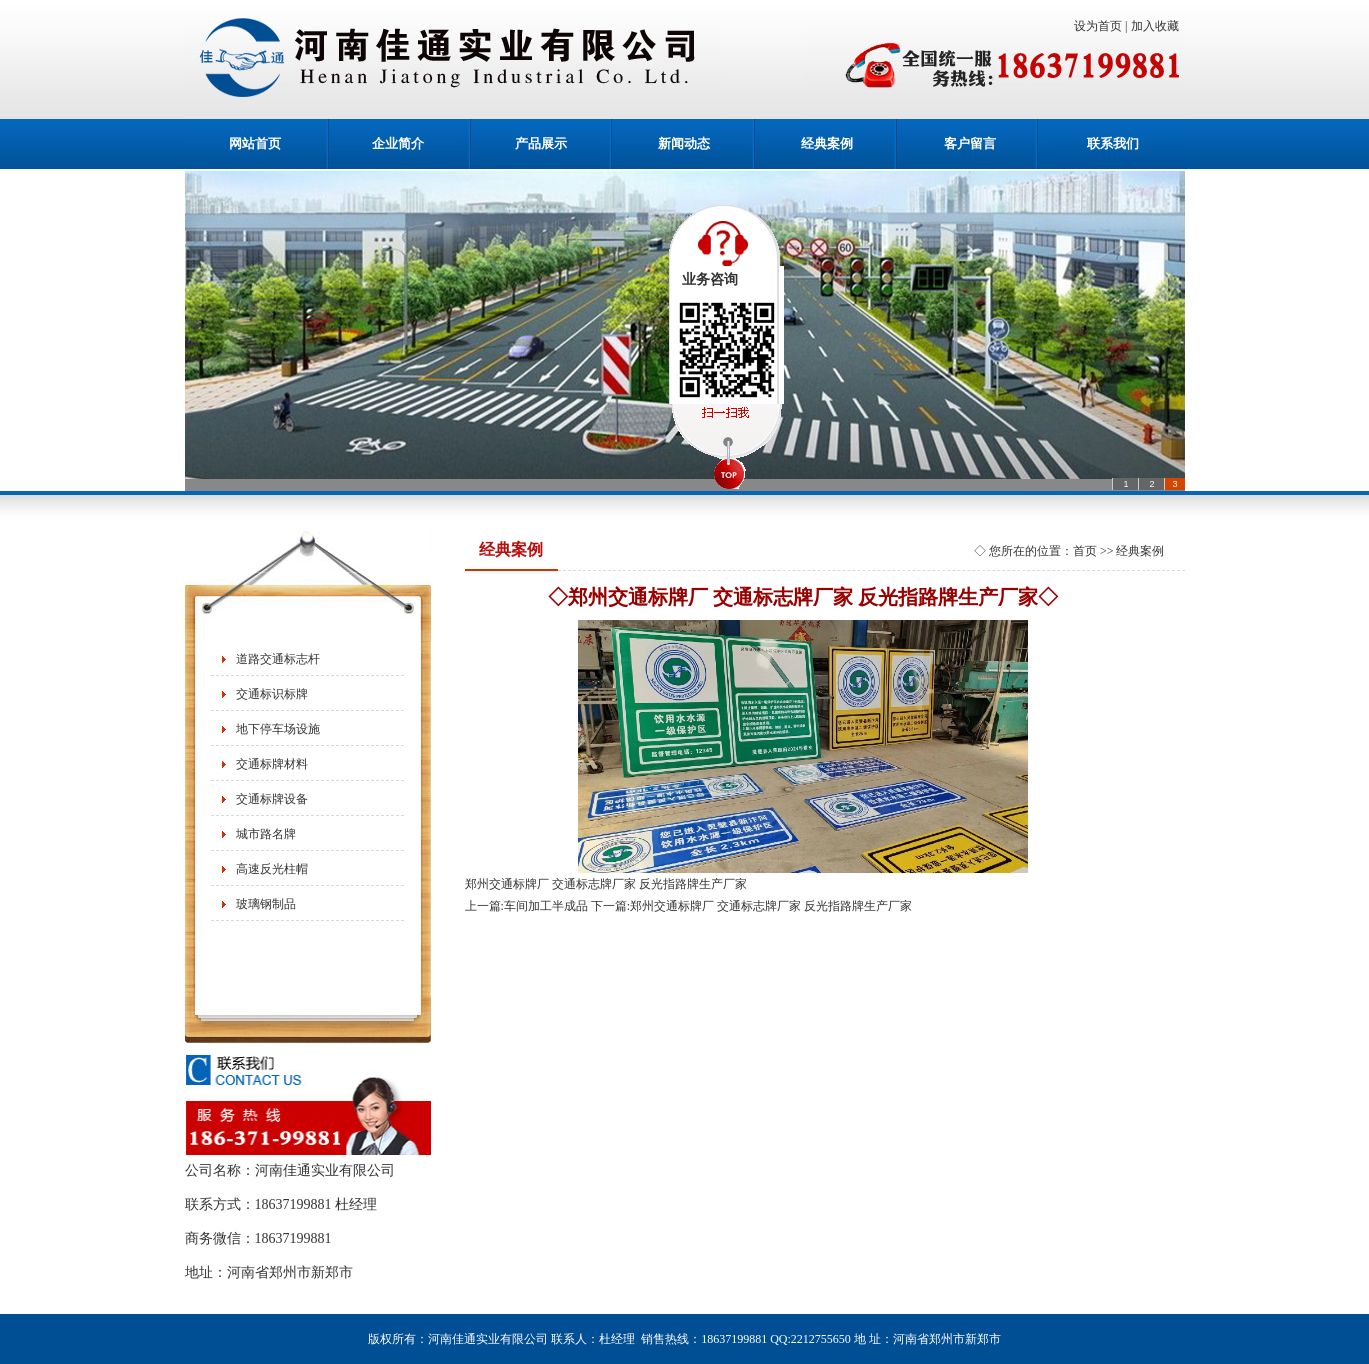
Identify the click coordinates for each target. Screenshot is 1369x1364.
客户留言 (970, 143)
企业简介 (398, 143)
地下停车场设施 (278, 729)
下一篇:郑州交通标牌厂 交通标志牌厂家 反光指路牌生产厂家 (751, 906)
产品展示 (541, 143)
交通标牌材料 (272, 764)
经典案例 (827, 143)
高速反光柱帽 (272, 869)
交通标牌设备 (272, 799)
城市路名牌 (266, 834)
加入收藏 (1158, 26)
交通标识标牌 (272, 694)
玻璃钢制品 (266, 904)
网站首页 (255, 143)
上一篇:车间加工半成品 (526, 906)
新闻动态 (684, 143)
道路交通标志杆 (278, 659)
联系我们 (1113, 143)
